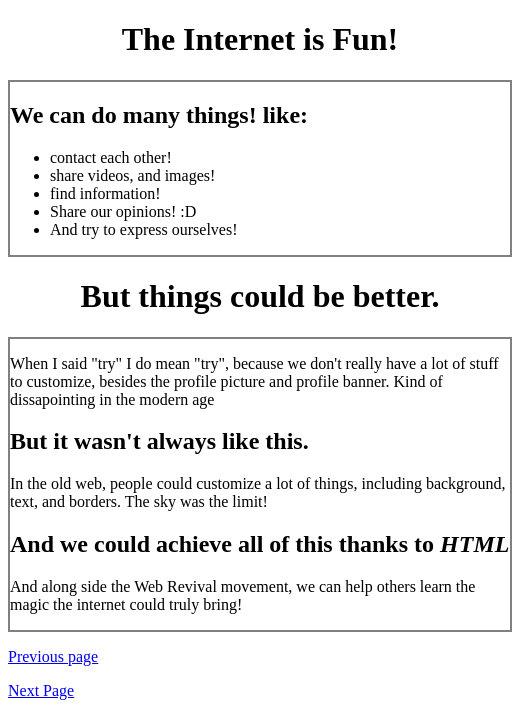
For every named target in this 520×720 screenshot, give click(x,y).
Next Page (41, 690)
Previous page (53, 656)
